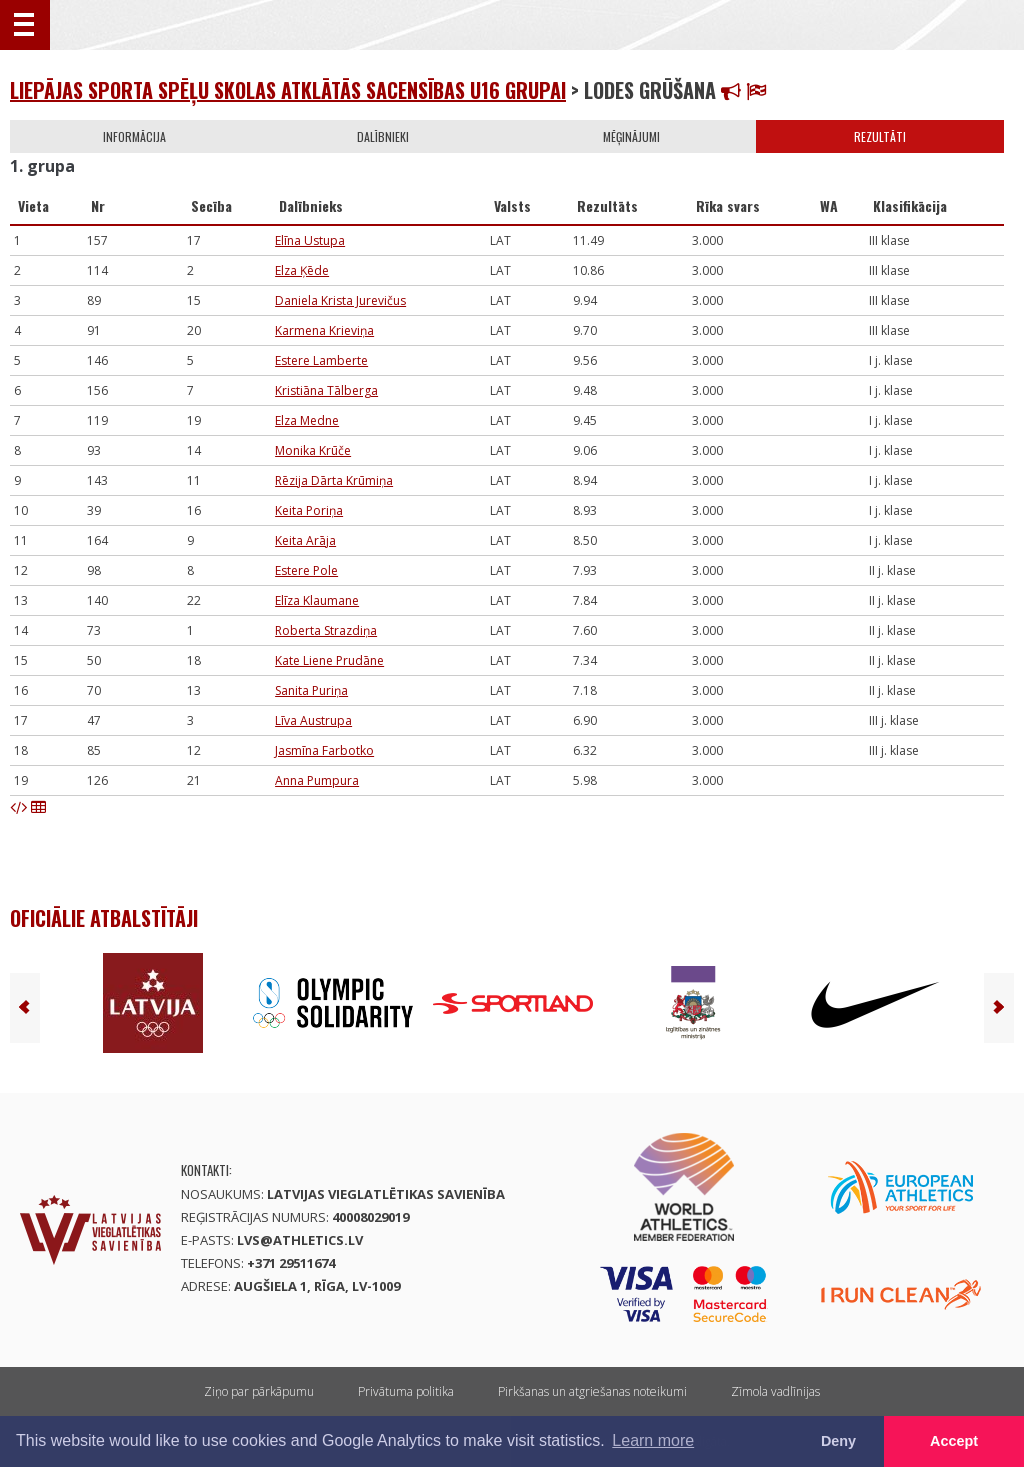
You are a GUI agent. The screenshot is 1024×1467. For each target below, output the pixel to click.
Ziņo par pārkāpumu (259, 1391)
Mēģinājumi (631, 136)
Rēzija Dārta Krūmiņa (334, 480)
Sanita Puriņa (311, 690)
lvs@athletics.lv (300, 1240)
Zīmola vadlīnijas (775, 1391)
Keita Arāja (305, 540)
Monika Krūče (313, 450)
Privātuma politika (406, 1391)
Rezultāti (880, 136)
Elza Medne (307, 420)
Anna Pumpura (317, 780)
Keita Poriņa (309, 510)
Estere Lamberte (321, 360)
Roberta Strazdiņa (326, 630)
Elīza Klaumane (317, 600)
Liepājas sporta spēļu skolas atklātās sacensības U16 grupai (288, 90)
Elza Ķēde (302, 270)
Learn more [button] (653, 1440)
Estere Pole (306, 570)
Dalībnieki (383, 136)
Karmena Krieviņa (324, 330)
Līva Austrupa (313, 720)
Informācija (134, 136)
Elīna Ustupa (310, 240)
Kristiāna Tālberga (326, 390)
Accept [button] (954, 1441)
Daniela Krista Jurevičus (340, 300)
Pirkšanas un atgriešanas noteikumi (592, 1391)
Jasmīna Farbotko (324, 750)
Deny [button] (838, 1441)
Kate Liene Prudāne (329, 660)
